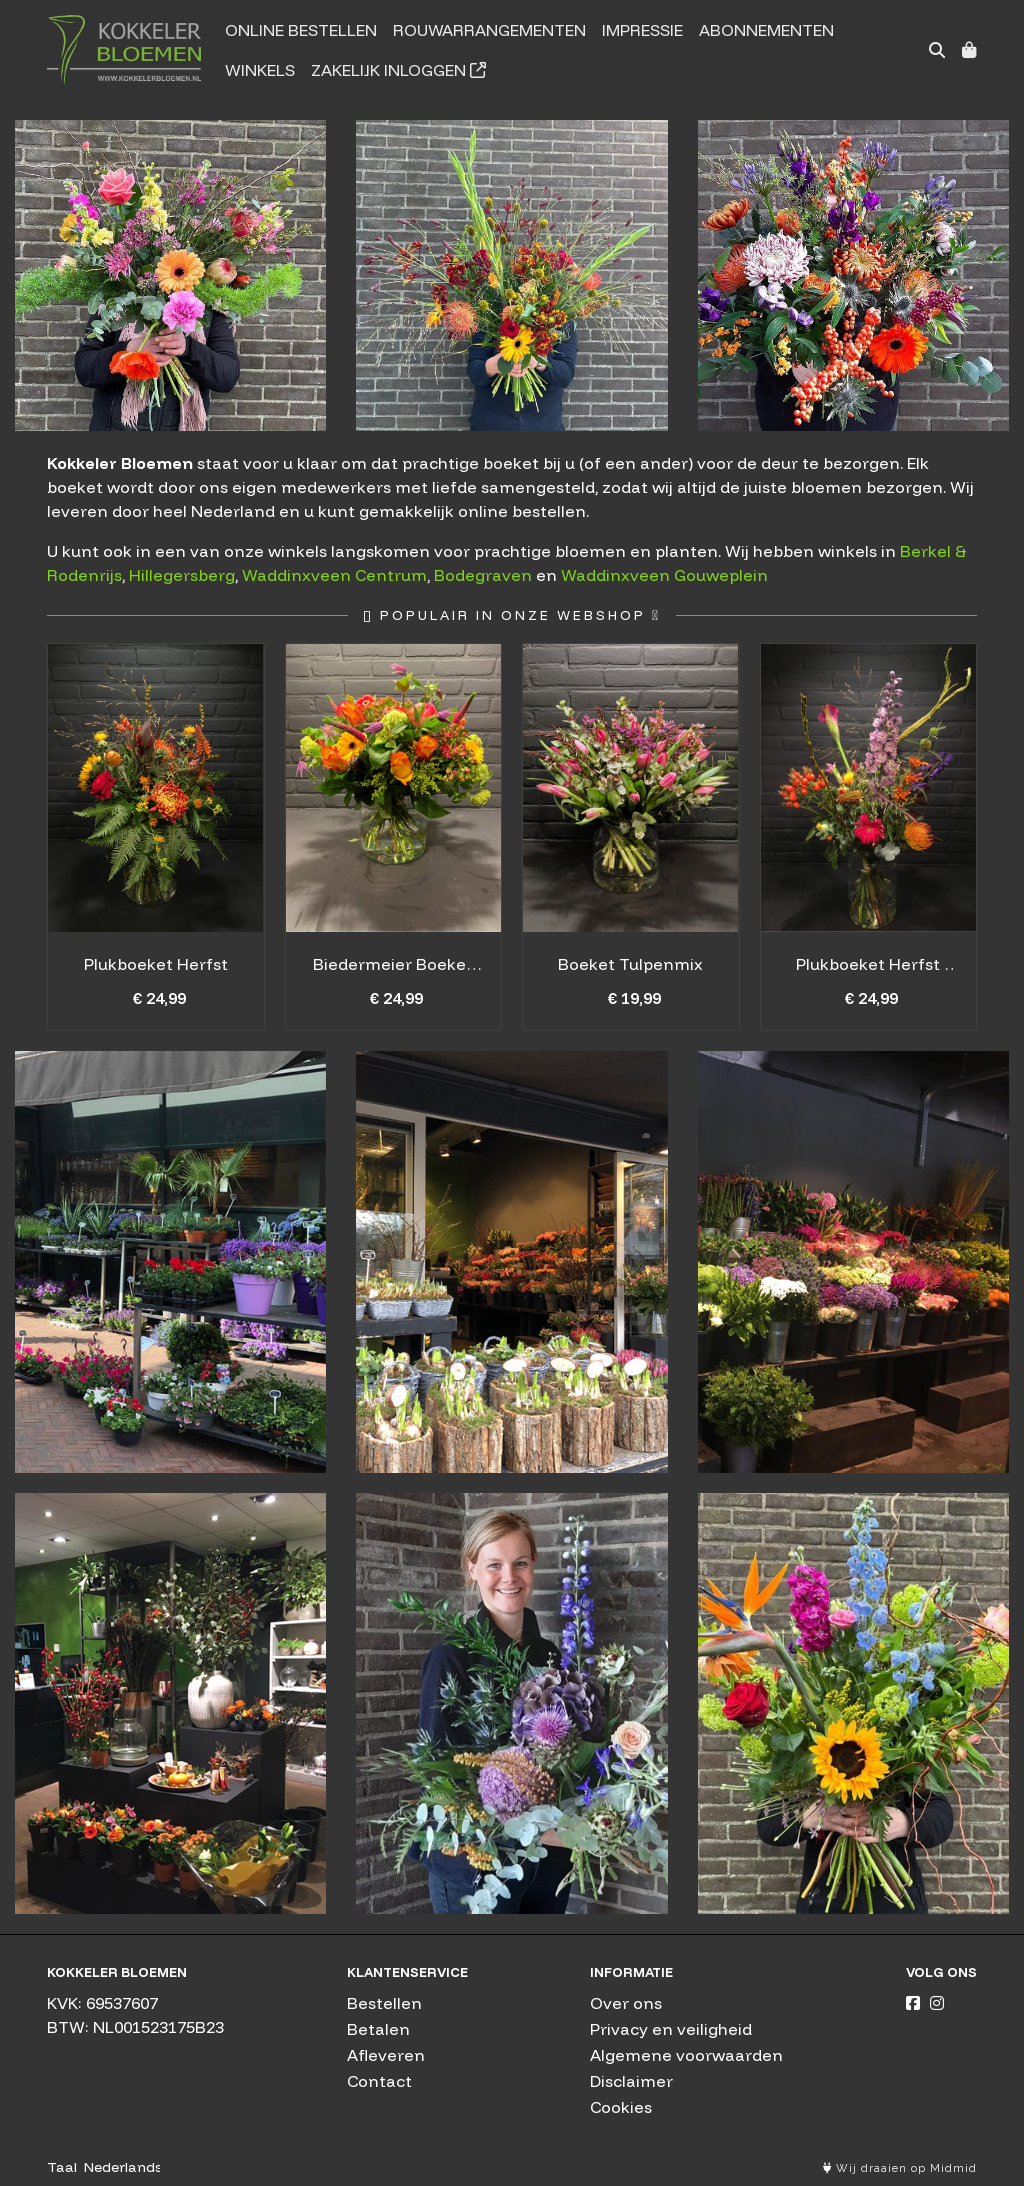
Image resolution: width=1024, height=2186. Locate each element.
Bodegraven (483, 575)
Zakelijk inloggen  (398, 70)
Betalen (378, 2029)
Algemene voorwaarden (686, 2055)
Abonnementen (766, 30)
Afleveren (386, 2055)
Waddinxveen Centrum (334, 575)
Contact (379, 2081)
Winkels (260, 70)
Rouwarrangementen (489, 30)
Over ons (626, 2003)
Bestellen (384, 2003)
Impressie (642, 30)
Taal (62, 2167)
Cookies (621, 2107)
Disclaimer (631, 2081)
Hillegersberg (182, 575)
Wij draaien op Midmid (900, 2168)
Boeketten (511, 1703)
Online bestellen (301, 30)
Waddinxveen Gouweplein (664, 575)
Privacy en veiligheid (671, 2029)
